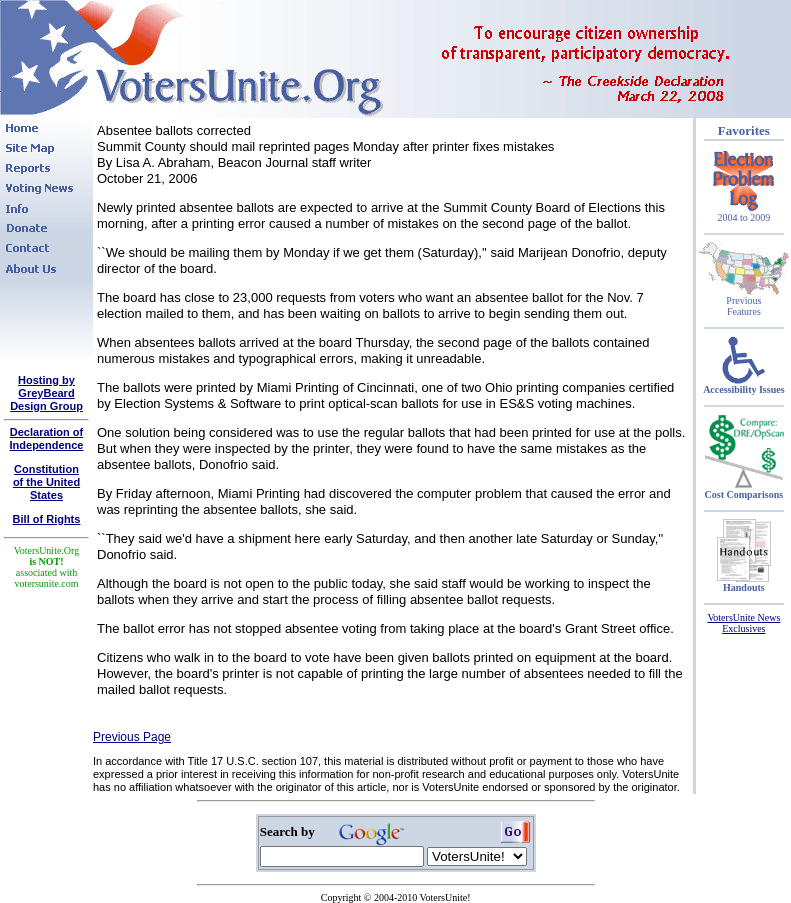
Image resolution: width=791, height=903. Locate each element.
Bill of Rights (47, 519)
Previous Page (132, 737)
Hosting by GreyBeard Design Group (46, 393)
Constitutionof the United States (46, 482)
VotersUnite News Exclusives (743, 623)
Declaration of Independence (47, 438)
